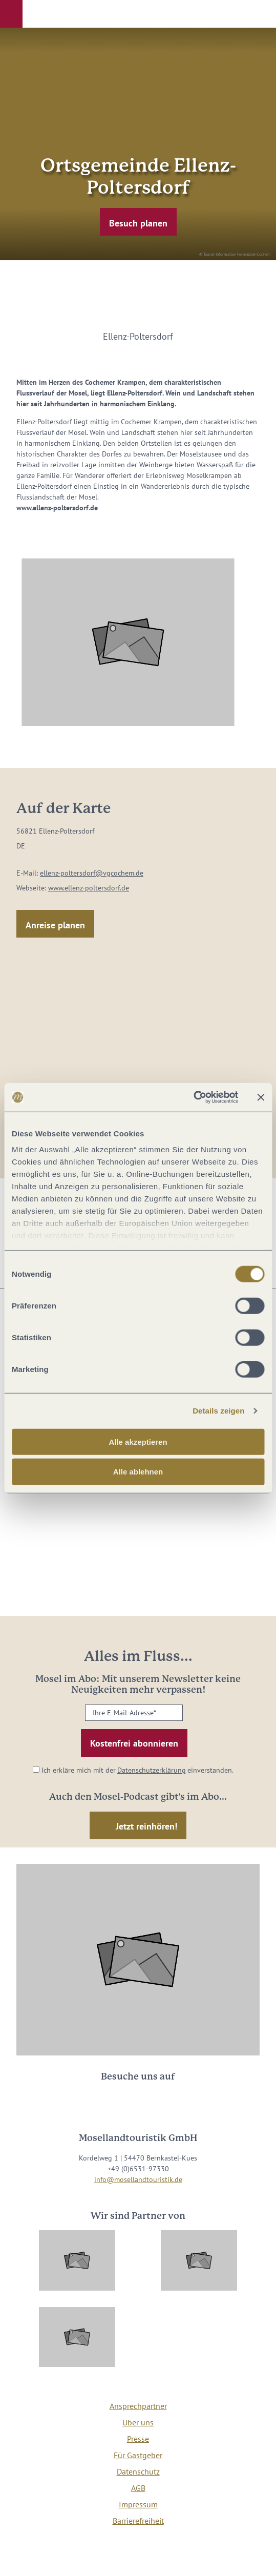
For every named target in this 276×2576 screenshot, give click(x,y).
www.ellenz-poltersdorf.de (88, 887)
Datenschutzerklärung (151, 1770)
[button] (11, 14)
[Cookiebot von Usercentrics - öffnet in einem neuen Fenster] (193, 1097)
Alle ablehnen (138, 1471)
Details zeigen (218, 1410)
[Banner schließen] (260, 1097)
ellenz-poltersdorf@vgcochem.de (91, 873)
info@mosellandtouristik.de (138, 2179)
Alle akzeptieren (138, 1441)
